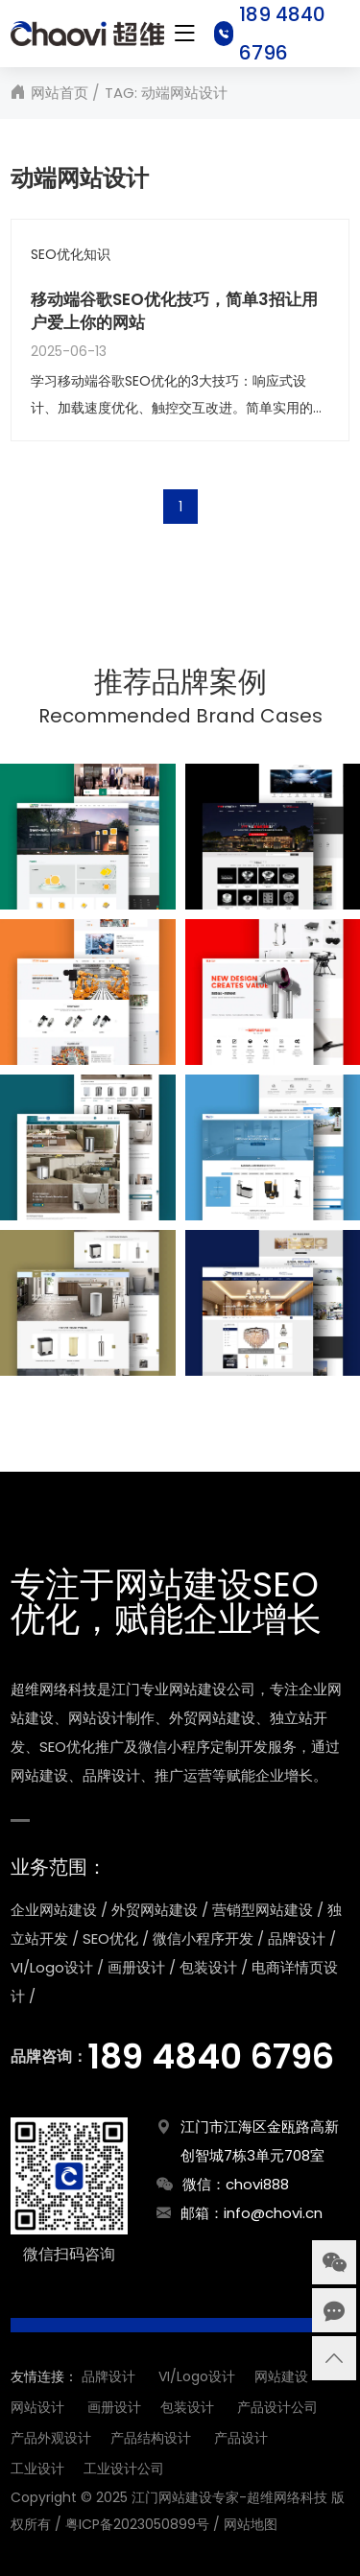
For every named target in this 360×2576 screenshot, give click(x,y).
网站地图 (250, 2524)
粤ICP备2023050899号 (137, 2524)
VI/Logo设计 (196, 2376)
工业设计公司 (124, 2468)
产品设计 (241, 2437)
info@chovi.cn (273, 2213)
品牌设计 (108, 2376)
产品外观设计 (51, 2437)
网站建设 (281, 2376)
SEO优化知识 (70, 255)
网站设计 (37, 2407)
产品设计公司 (277, 2407)
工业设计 (37, 2468)
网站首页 (59, 93)
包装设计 (187, 2407)
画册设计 (114, 2407)
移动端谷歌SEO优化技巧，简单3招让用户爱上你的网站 (174, 311)
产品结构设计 (150, 2437)
